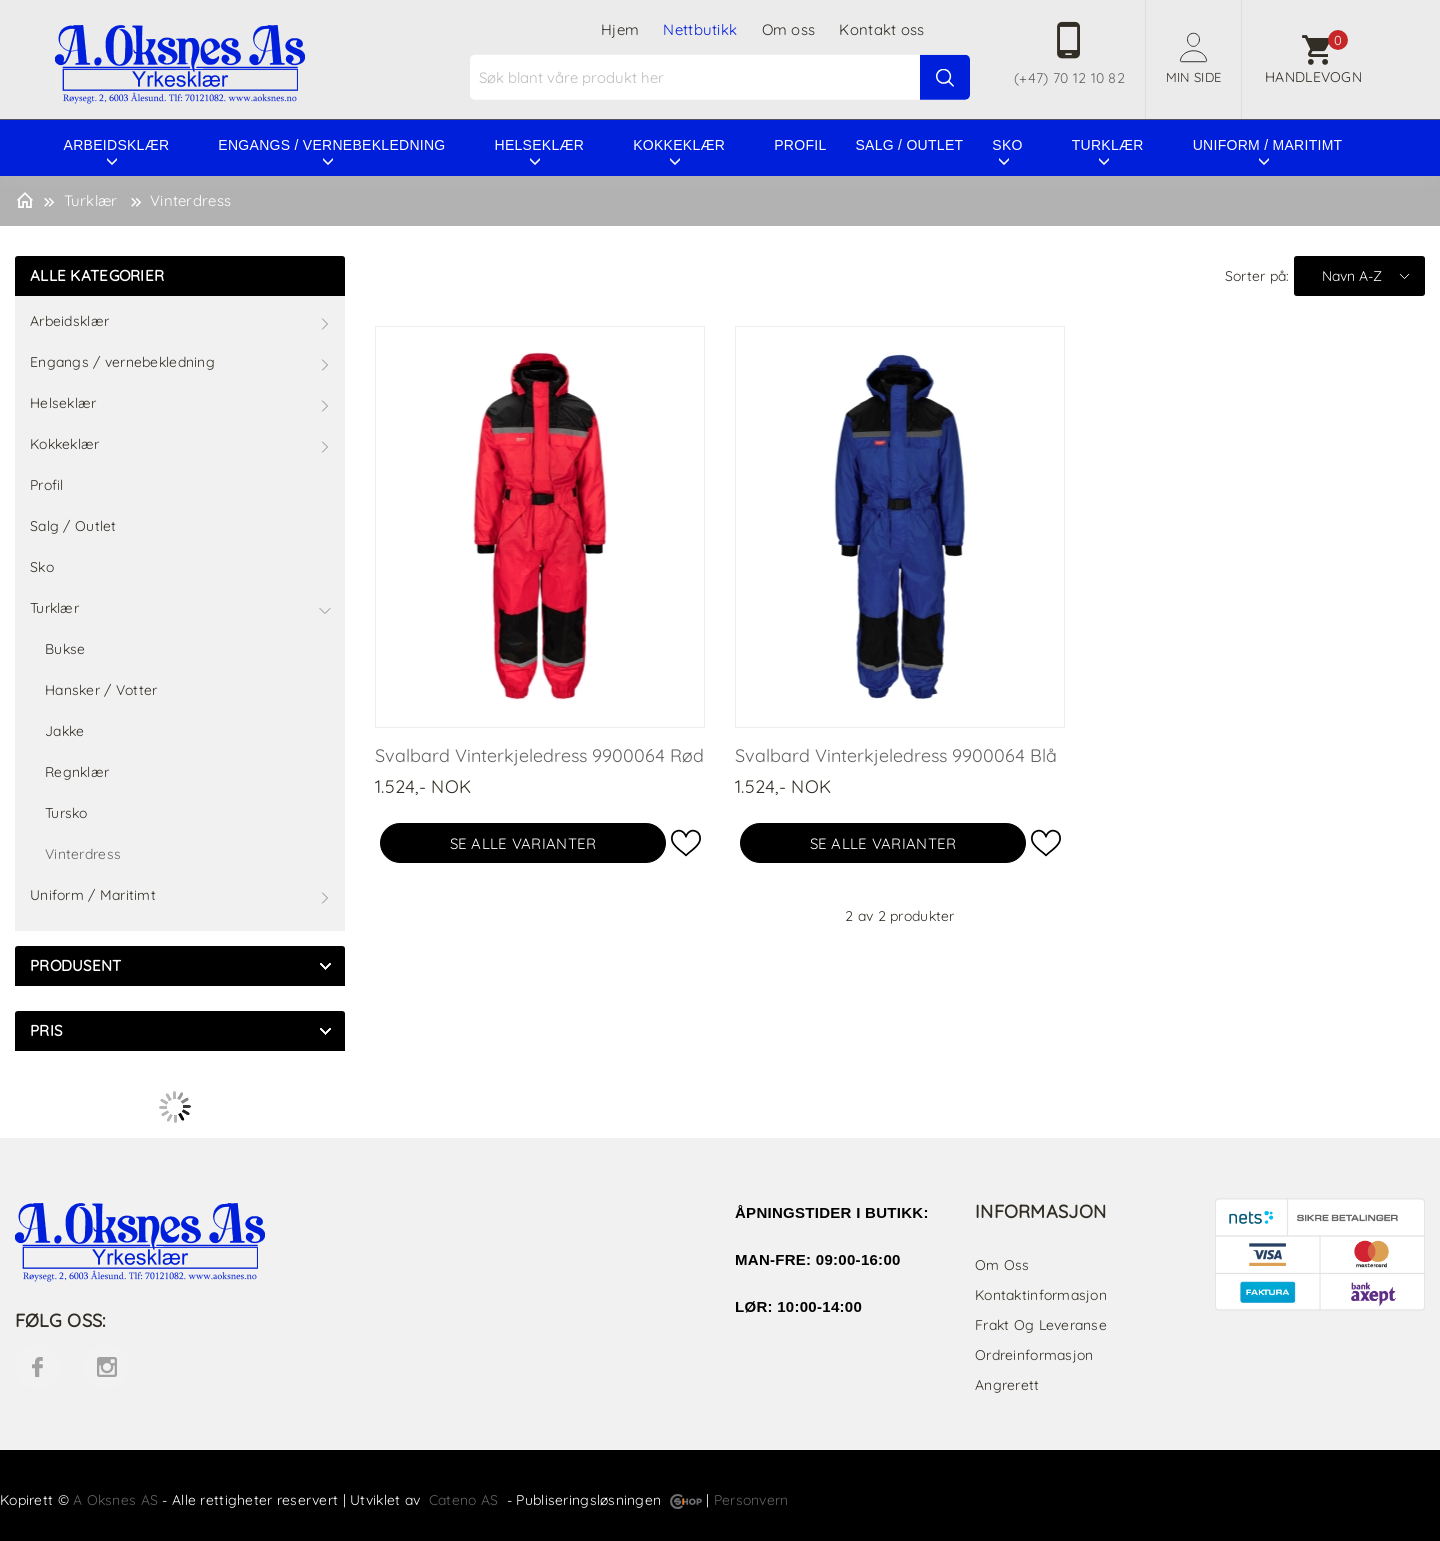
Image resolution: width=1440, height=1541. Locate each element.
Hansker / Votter (101, 690)
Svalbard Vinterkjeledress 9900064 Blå (896, 755)
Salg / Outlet (909, 145)
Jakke (64, 731)
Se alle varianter (523, 843)
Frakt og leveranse (1041, 1325)
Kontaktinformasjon (1041, 1295)
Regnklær (77, 772)
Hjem (620, 29)
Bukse (65, 649)
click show (325, 966)
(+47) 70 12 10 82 (1069, 78)
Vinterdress (190, 200)
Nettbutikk (700, 29)
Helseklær (540, 145)
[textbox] (722, 77)
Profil (800, 145)
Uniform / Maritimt (1268, 145)
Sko (1007, 145)
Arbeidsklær (117, 145)
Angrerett (1007, 1385)
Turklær (1108, 145)
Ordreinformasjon (1034, 1355)
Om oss (789, 29)
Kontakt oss (881, 29)
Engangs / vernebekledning (331, 145)
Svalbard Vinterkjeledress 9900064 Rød (539, 755)
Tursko (66, 813)
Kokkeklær (679, 145)
